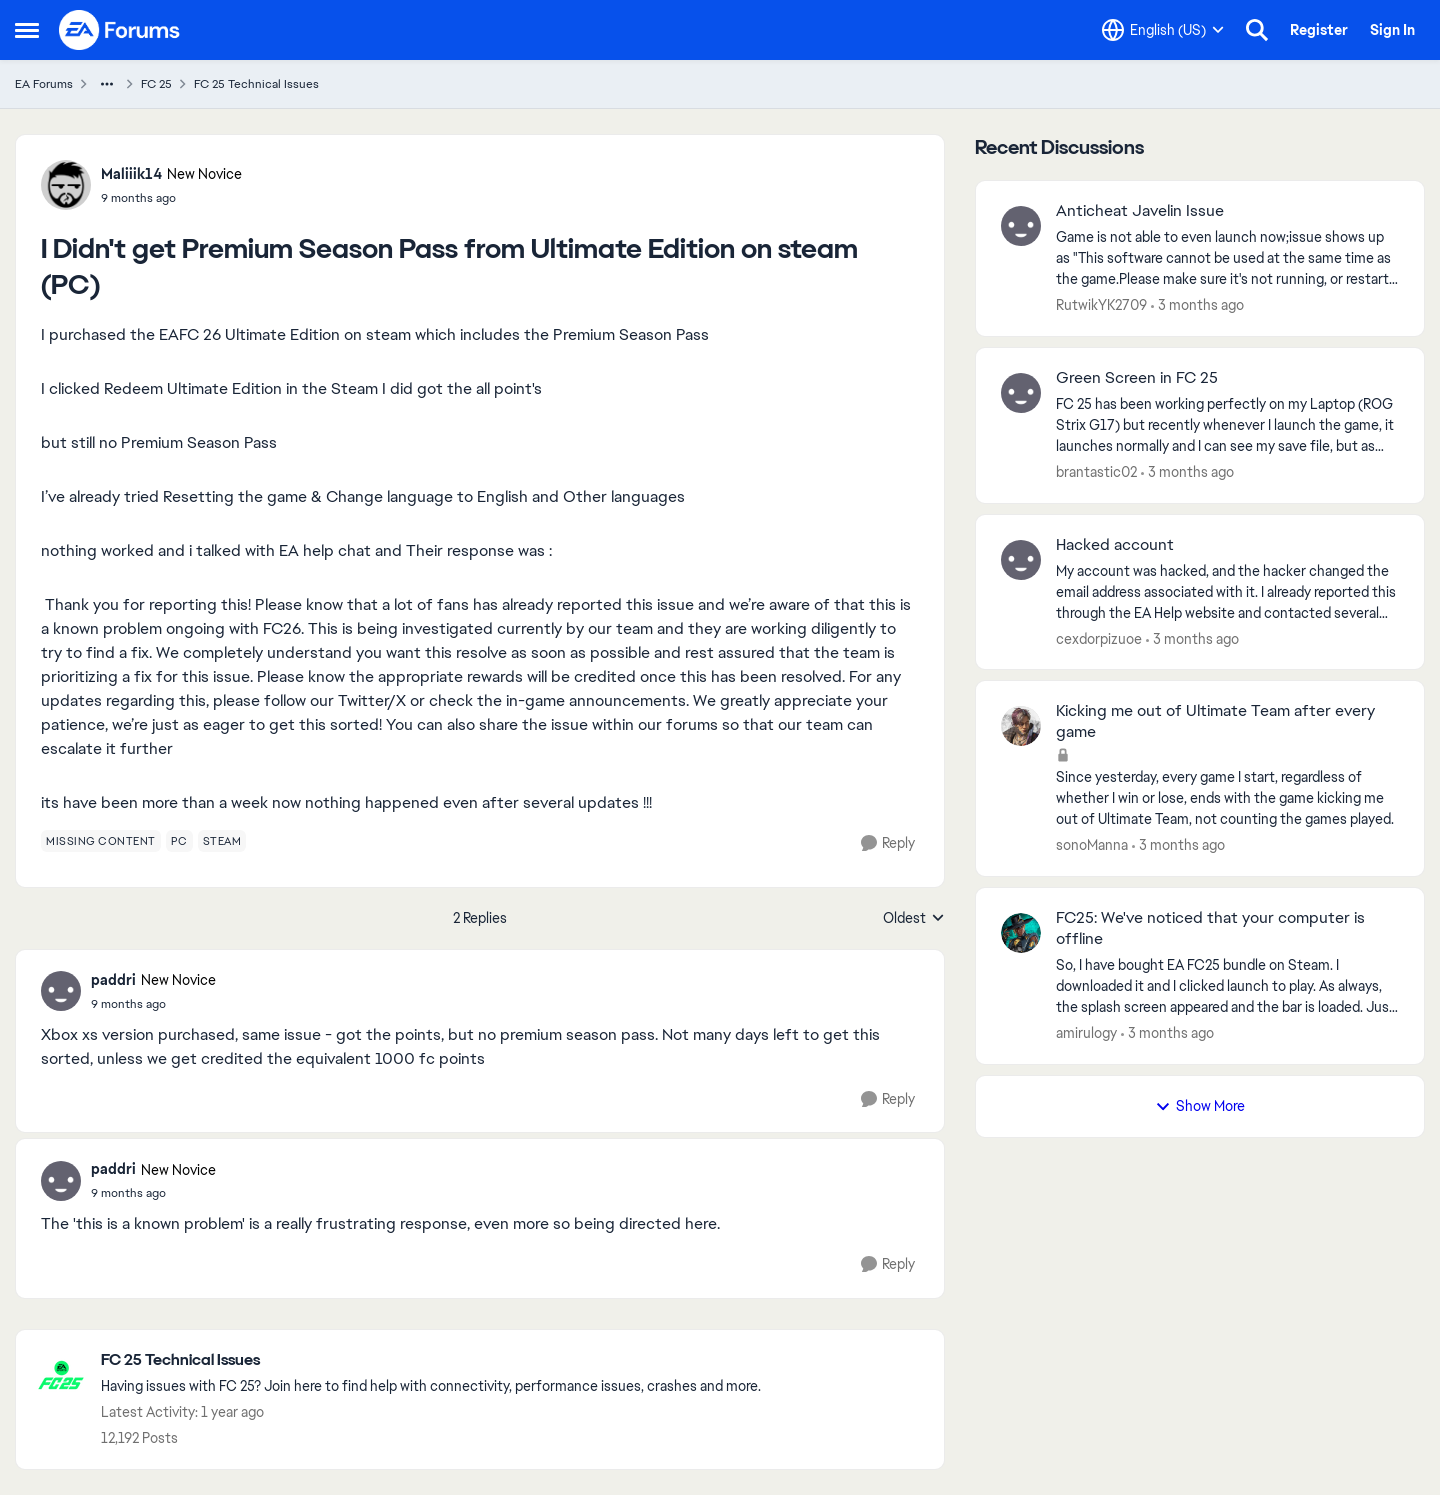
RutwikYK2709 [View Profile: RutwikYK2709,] (1101, 305)
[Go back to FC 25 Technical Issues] (431, 1360)
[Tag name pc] (179, 841)
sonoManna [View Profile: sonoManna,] (1092, 845)
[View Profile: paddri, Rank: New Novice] (61, 991)
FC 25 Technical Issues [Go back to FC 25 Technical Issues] (256, 84)
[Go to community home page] (120, 30)
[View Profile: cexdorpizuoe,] (1021, 560)
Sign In (1392, 30)
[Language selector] (1163, 30)
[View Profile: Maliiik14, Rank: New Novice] (66, 185)
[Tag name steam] (222, 841)
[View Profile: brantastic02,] (1021, 393)
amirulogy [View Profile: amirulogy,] (1086, 1033)
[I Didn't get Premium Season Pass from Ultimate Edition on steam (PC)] (153, 1004)
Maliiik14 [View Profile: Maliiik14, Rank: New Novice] (131, 174)
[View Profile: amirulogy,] (1021, 933)
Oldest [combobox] (914, 919)
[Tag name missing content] (101, 841)
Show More (1200, 1106)
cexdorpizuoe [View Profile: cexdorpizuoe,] (1099, 638)
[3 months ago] (1197, 305)
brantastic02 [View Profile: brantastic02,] (1096, 472)
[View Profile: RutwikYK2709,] (1021, 226)
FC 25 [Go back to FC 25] (156, 84)
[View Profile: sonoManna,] (1021, 726)
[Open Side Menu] (27, 30)
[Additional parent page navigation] (107, 84)
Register (1319, 30)
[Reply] (888, 843)
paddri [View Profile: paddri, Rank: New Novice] (113, 980)
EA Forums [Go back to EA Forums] (44, 84)
